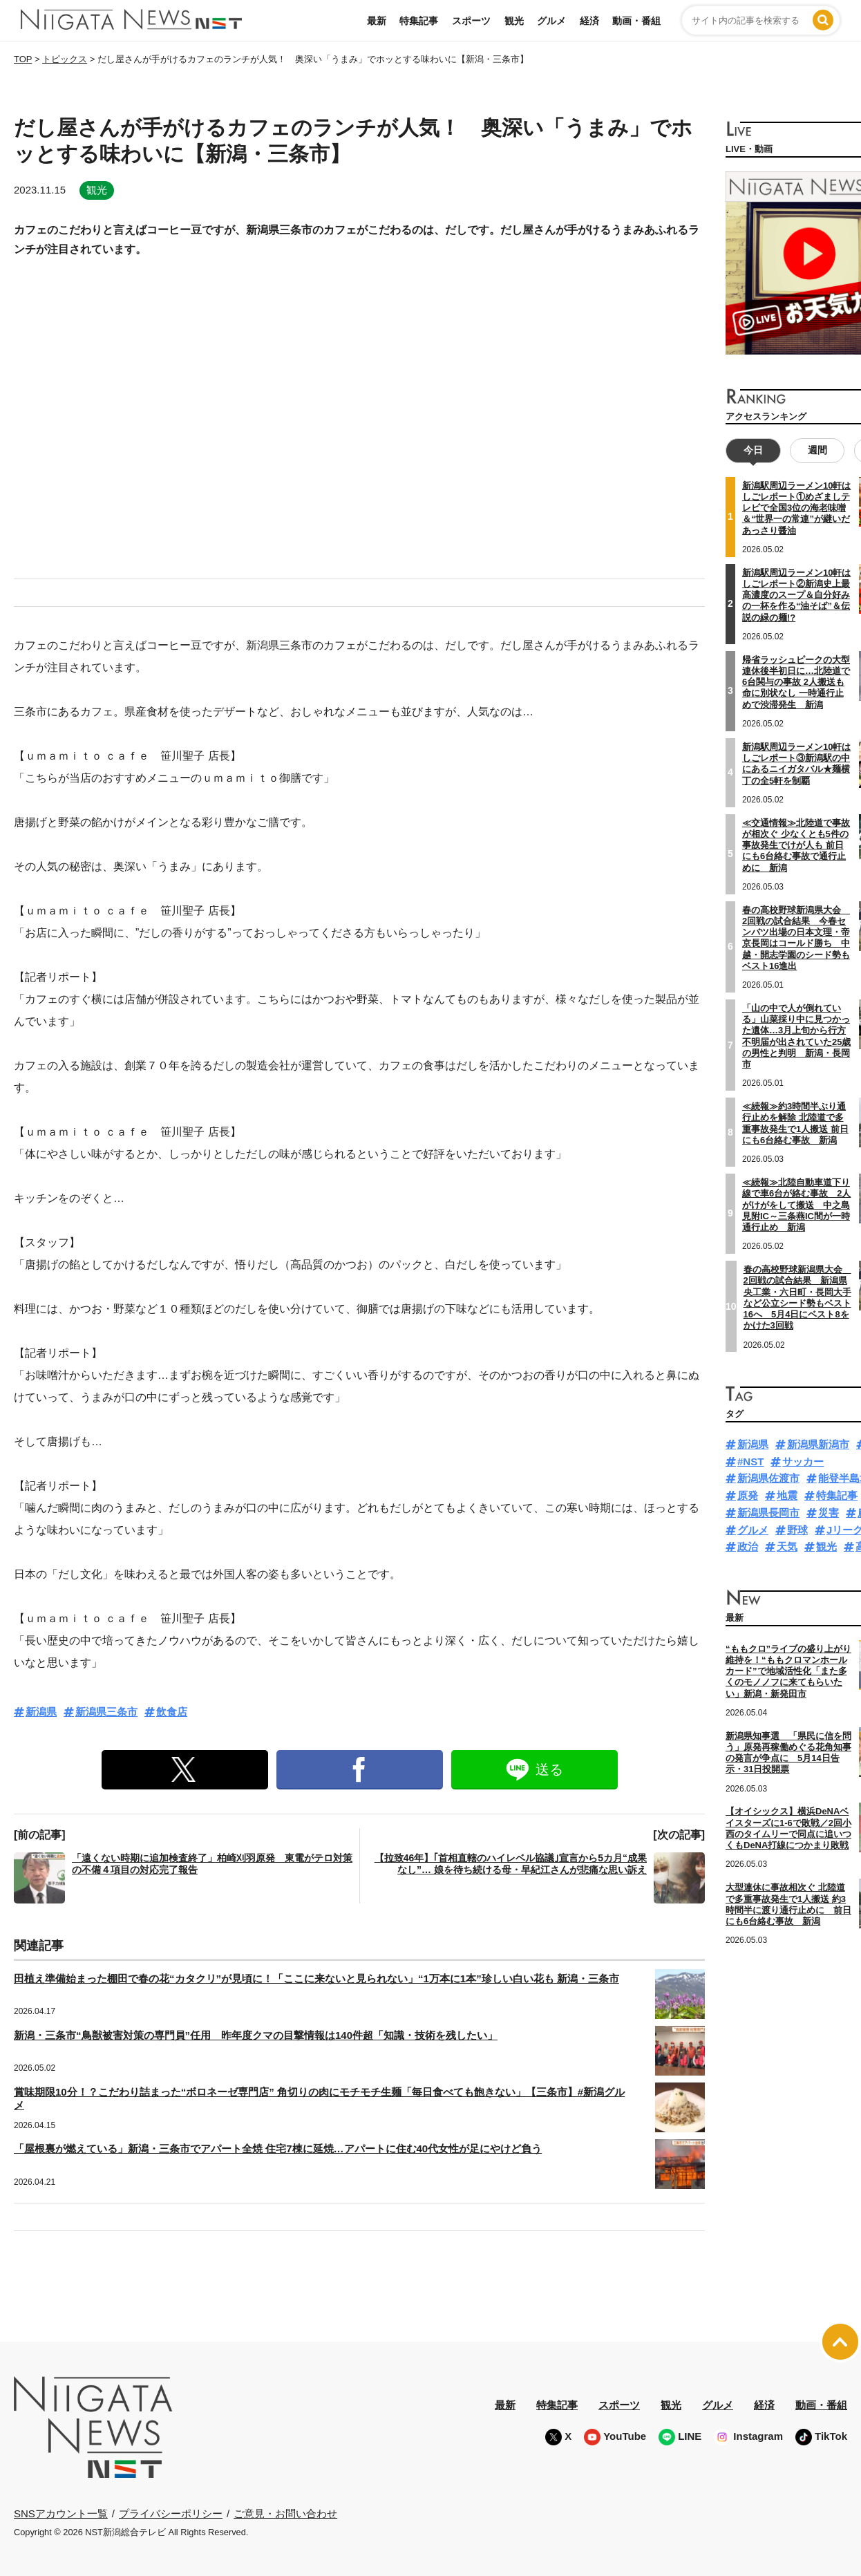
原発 (747, 1495)
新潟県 (41, 1712)
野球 (797, 1530)
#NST (750, 1461)
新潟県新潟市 (818, 1444)
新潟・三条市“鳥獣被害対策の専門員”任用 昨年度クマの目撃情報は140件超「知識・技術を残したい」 (256, 2035)
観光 (514, 20)
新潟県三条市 (106, 1712)
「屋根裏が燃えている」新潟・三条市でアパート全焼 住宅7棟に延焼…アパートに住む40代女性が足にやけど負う (278, 2148)
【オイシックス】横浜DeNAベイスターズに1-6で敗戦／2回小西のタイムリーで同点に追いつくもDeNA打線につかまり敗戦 (788, 1828)
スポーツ (471, 20)
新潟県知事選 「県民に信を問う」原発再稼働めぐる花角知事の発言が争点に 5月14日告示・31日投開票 (788, 1753)
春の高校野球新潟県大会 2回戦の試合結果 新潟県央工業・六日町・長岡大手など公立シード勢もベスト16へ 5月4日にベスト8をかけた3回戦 (797, 1297)
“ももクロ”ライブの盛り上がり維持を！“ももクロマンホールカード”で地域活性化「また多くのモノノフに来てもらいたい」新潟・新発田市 (788, 1671)
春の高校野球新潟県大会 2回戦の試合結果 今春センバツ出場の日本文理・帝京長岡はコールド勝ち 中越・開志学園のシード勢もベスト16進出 (796, 938)
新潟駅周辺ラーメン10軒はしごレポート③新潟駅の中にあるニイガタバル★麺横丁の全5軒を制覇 (796, 764)
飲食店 (171, 1712)
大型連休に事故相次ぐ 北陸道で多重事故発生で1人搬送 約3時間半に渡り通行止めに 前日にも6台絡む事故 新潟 (788, 1904)
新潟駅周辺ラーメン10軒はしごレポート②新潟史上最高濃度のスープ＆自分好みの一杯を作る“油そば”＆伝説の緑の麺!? (796, 595)
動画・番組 (636, 20)
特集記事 (418, 20)
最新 (376, 20)
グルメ (551, 20)
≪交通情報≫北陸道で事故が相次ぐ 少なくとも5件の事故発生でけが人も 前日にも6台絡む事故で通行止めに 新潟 (796, 844)
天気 (787, 1546)
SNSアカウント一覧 (61, 2513)
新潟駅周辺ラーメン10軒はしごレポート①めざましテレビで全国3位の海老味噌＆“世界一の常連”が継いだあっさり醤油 (796, 508)
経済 (589, 20)
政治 (747, 1546)
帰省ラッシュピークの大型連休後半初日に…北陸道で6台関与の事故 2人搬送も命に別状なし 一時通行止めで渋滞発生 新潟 (796, 682)
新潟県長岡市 (768, 1513)
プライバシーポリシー (171, 2513)
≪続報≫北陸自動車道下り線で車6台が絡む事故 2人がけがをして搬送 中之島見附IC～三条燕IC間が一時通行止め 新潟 (796, 1204)
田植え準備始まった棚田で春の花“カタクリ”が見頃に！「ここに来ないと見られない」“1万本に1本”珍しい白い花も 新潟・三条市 (316, 1978)
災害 (828, 1513)
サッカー (803, 1461)
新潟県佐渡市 (768, 1478)
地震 (787, 1495)
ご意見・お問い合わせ (285, 2513)
